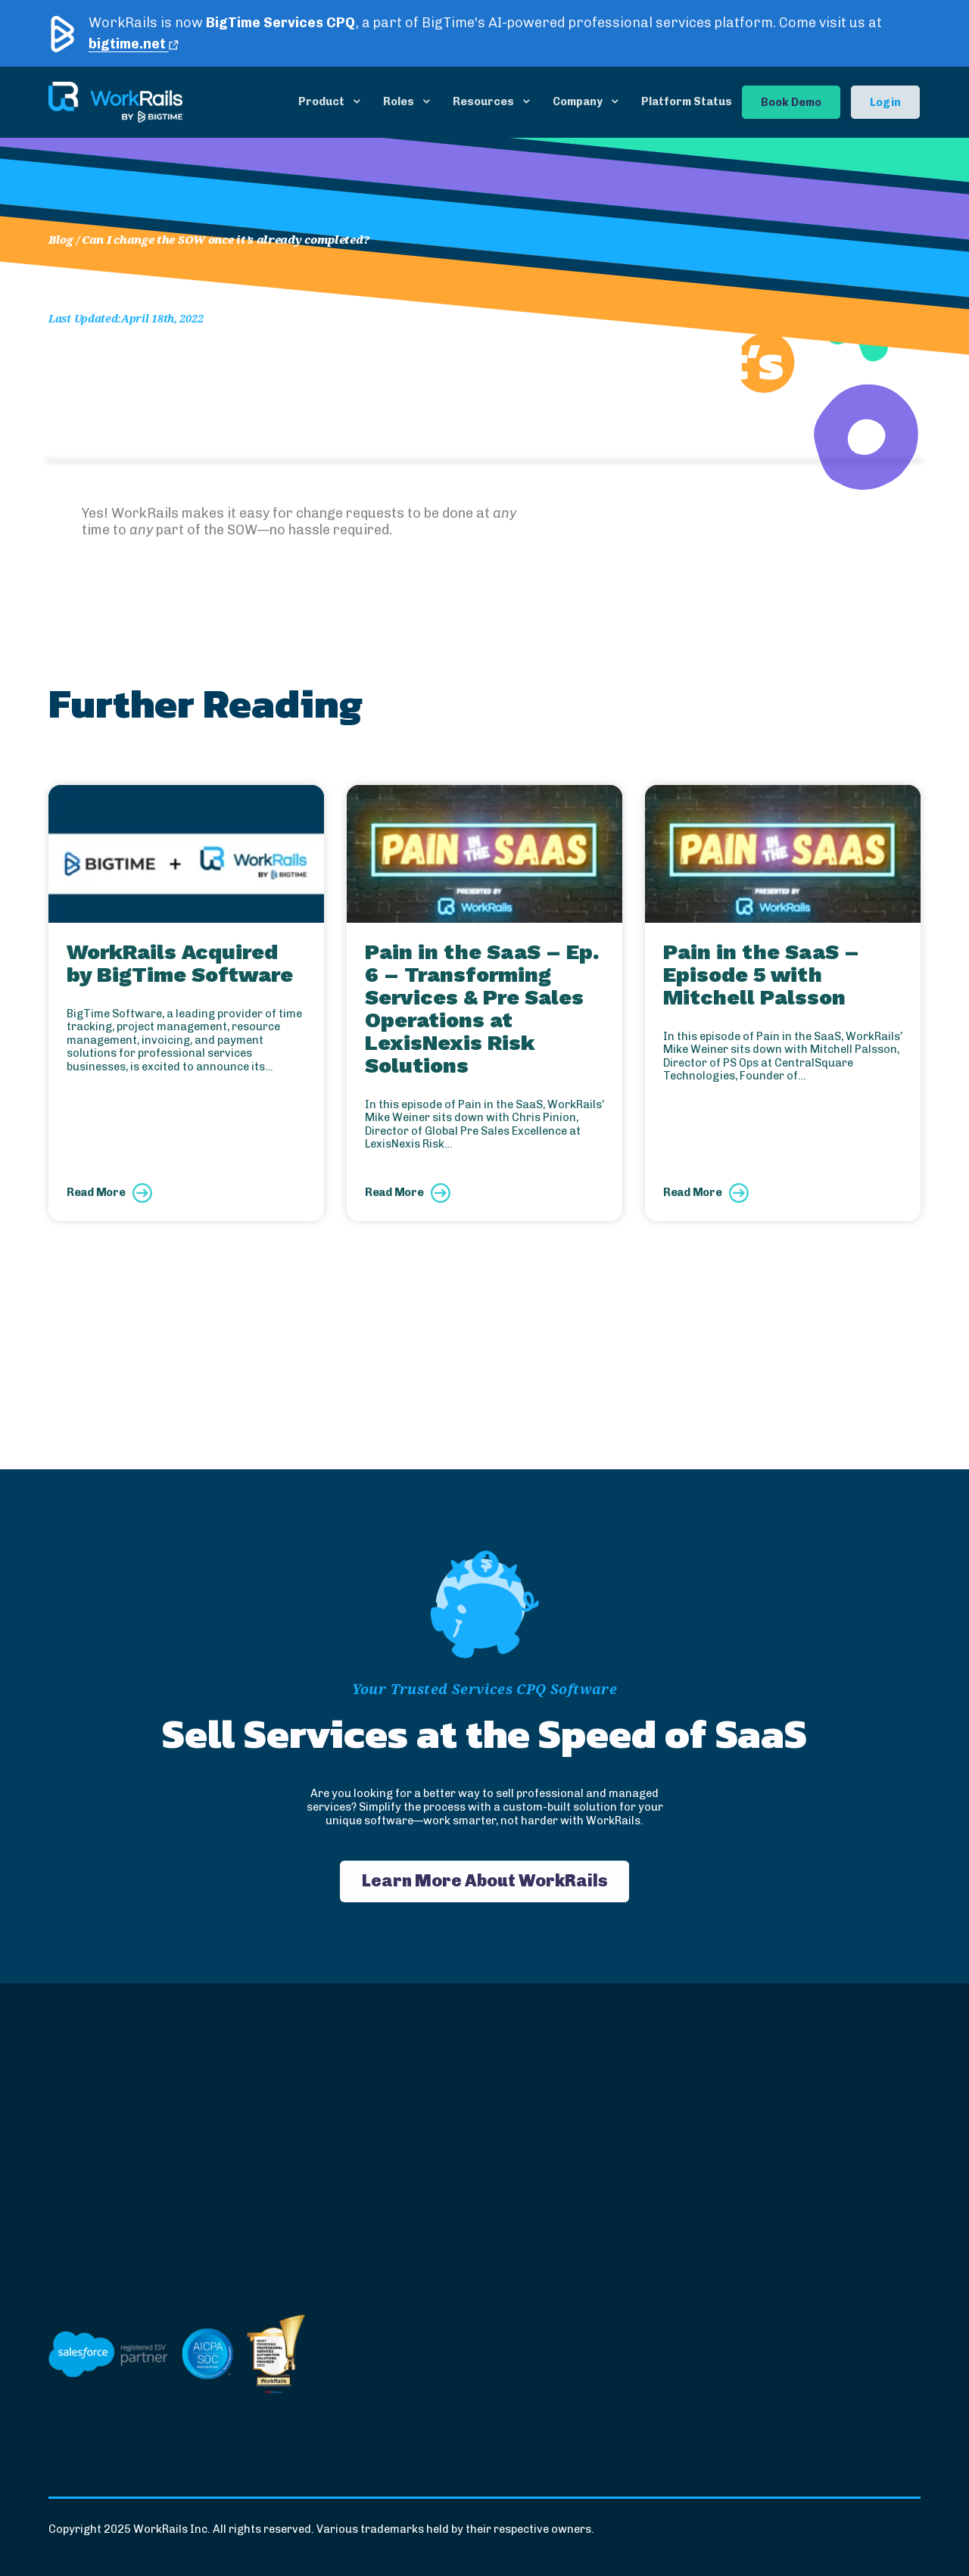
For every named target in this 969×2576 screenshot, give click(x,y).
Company (578, 101)
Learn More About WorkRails (485, 1880)
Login (885, 102)
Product (321, 101)
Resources (483, 101)
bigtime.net (134, 44)
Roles (398, 101)
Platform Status (686, 101)
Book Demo (791, 102)
